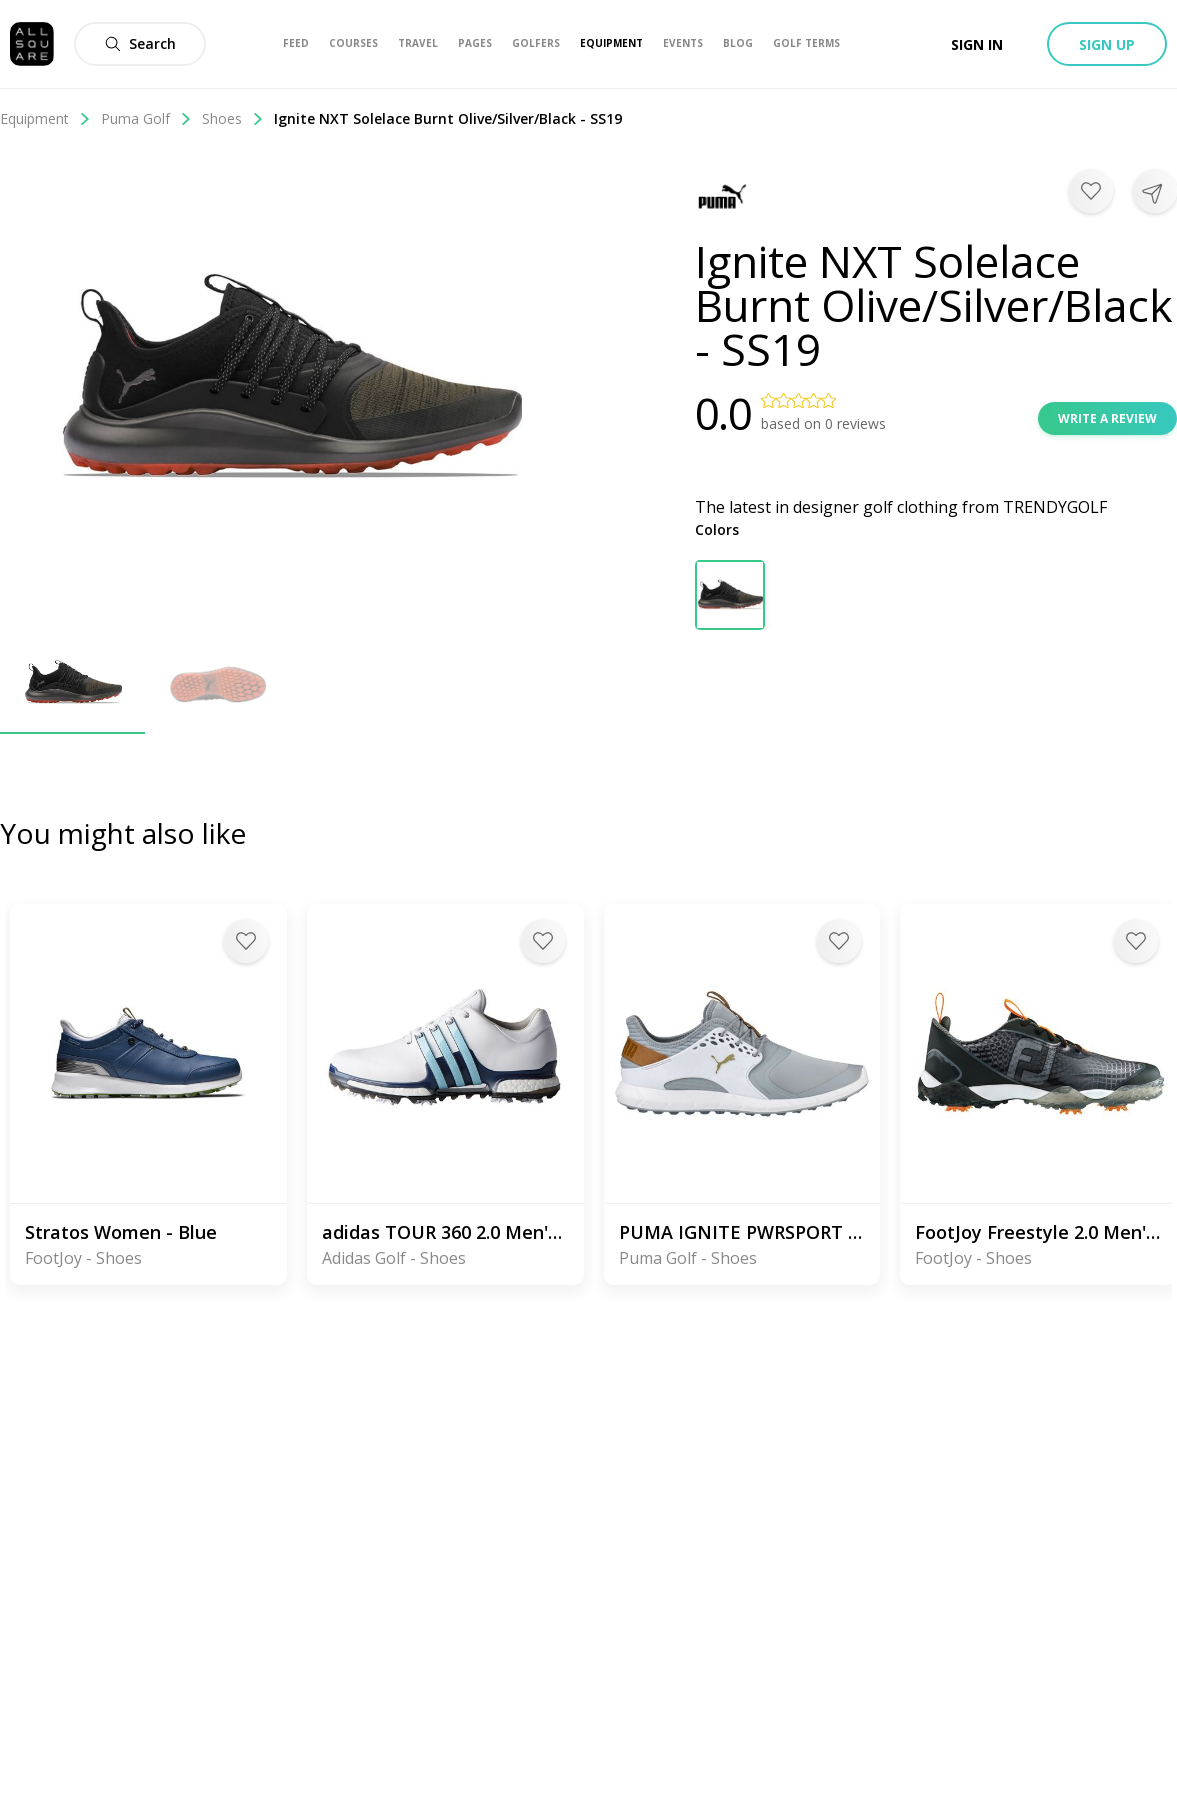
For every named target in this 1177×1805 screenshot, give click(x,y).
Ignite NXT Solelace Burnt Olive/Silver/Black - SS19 (448, 118)
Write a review (1107, 418)
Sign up (1107, 44)
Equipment (45, 118)
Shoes (233, 118)
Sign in (977, 44)
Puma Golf (146, 118)
